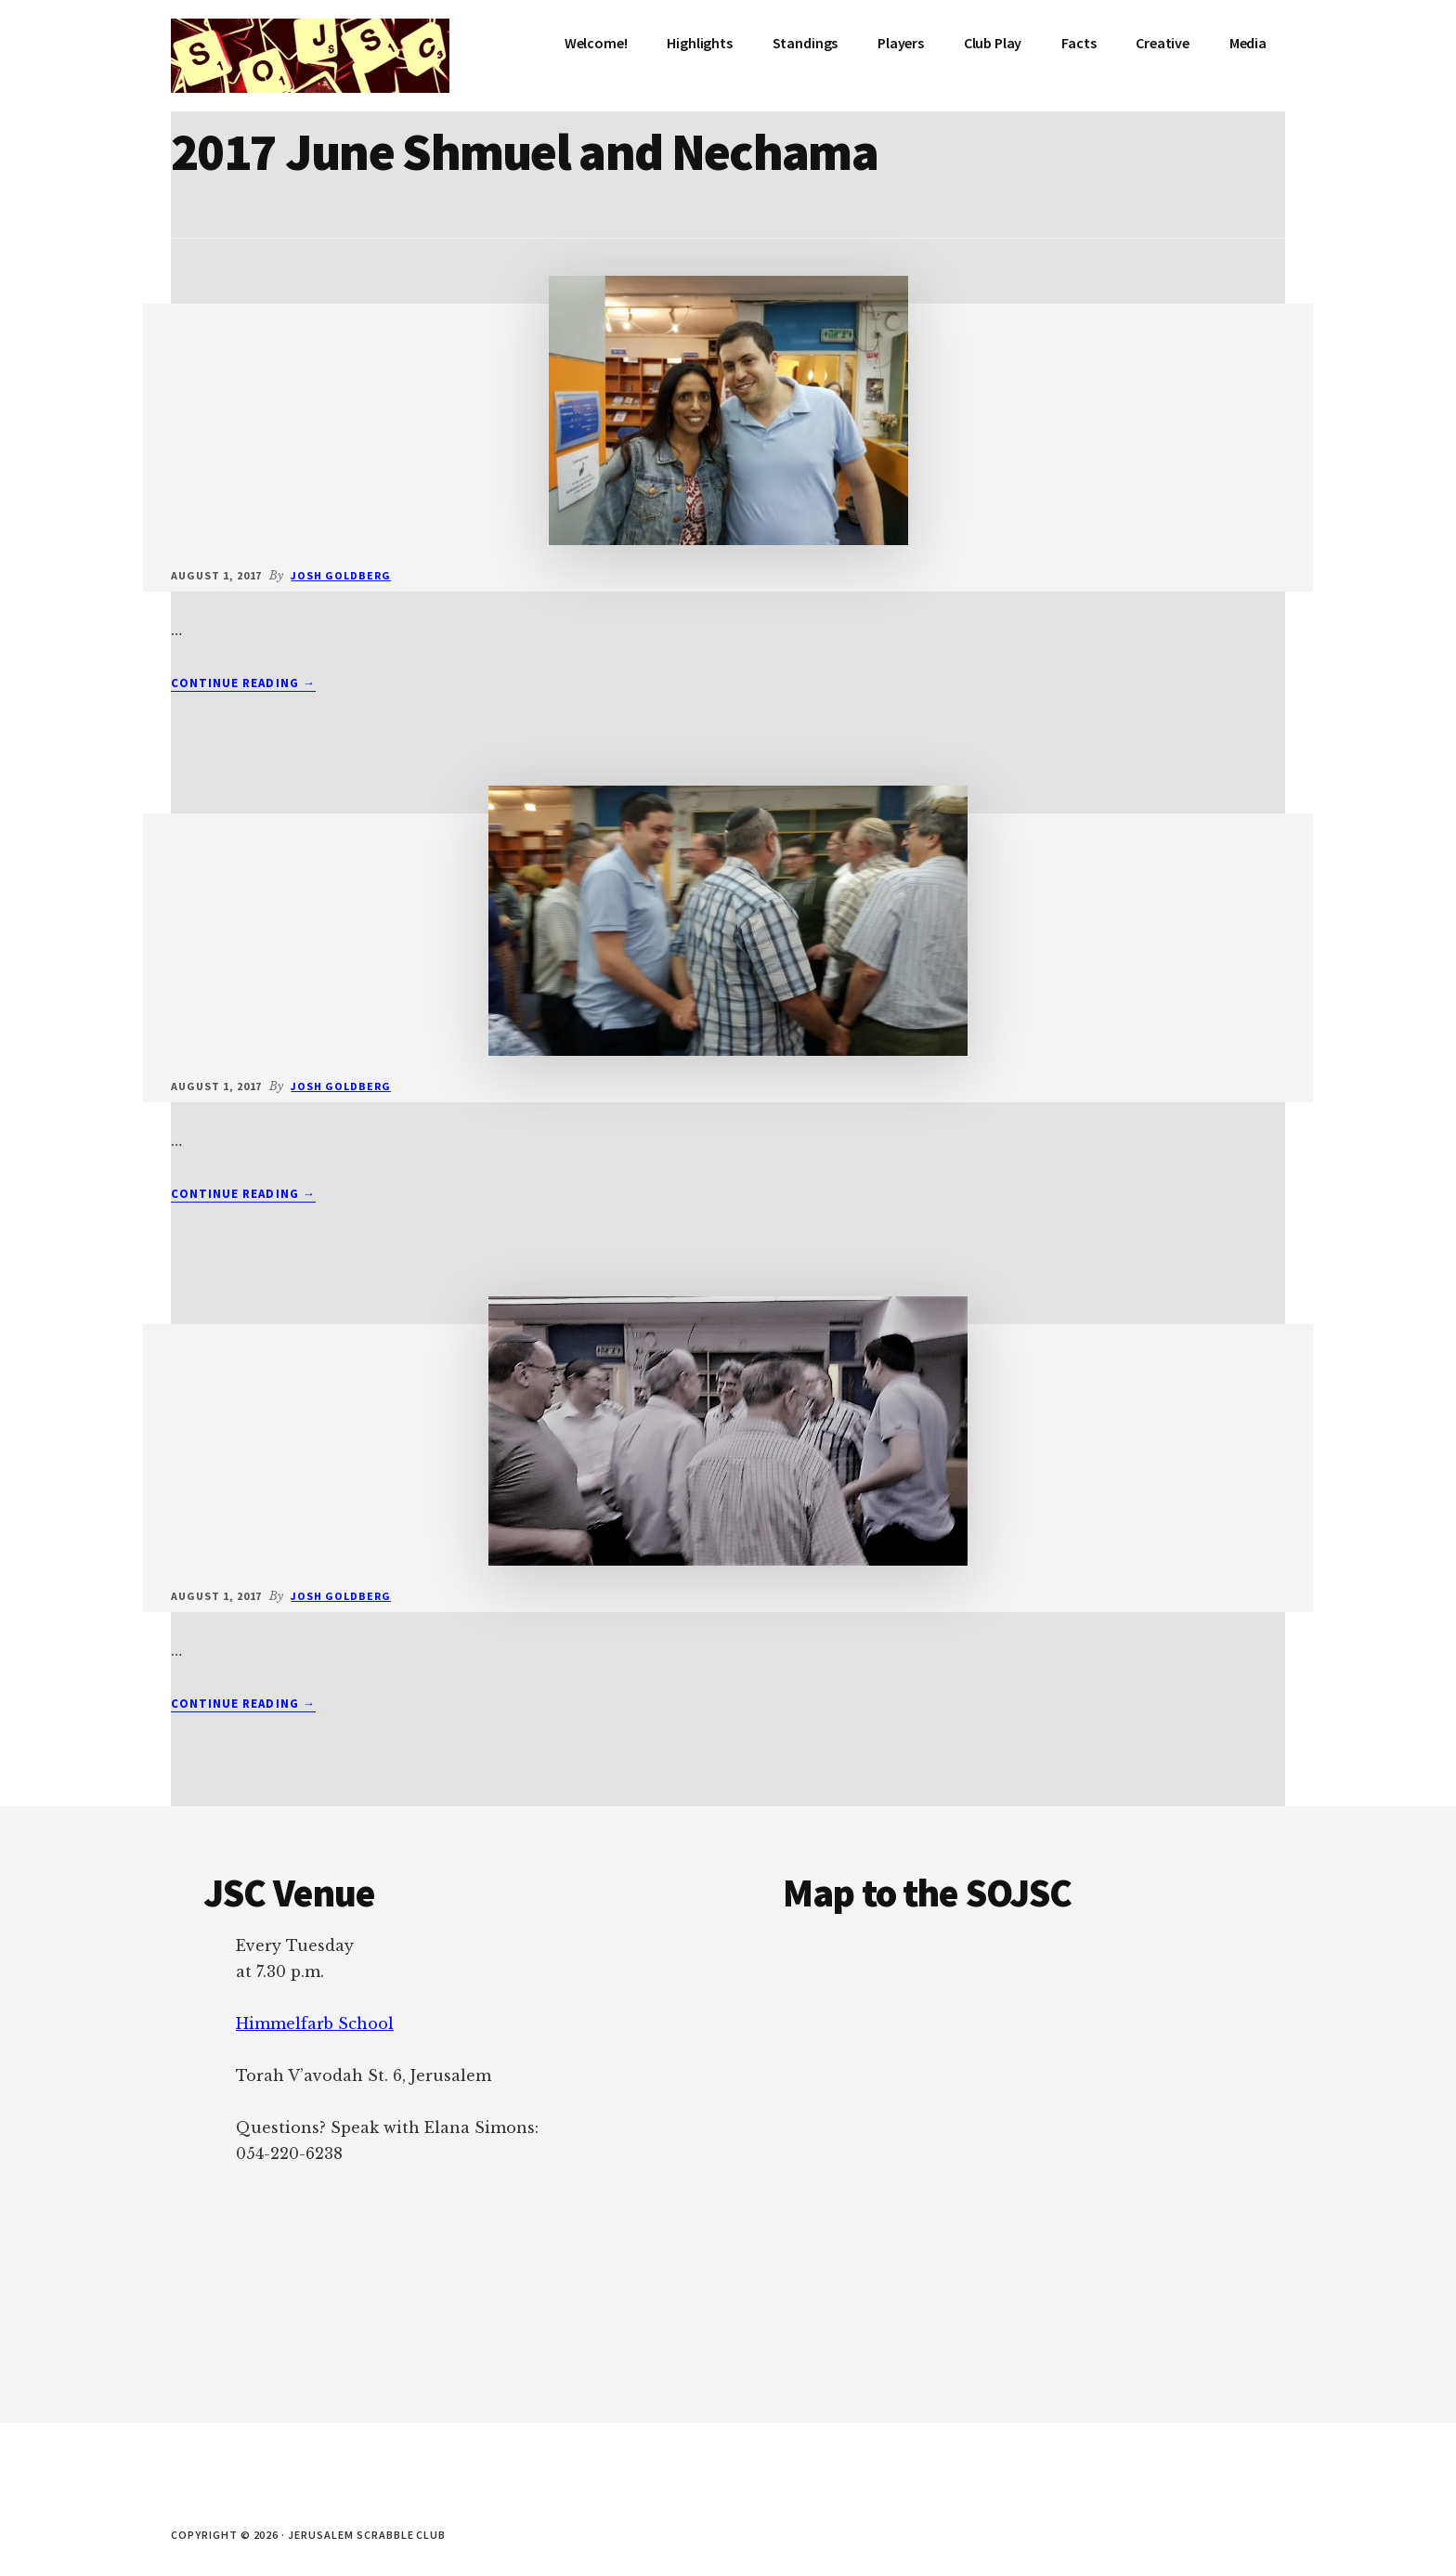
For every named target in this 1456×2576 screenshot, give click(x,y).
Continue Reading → (243, 683)
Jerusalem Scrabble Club (310, 56)
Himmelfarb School (315, 2023)
